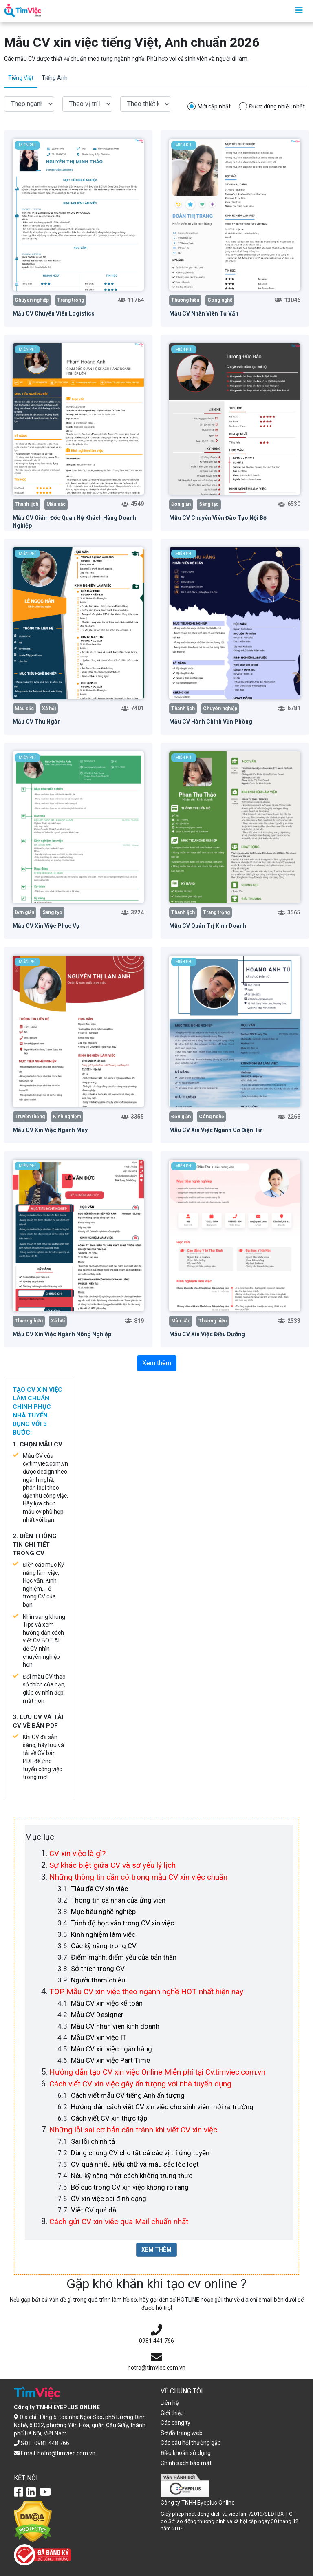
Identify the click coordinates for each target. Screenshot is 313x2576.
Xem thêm (156, 1363)
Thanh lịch (26, 504)
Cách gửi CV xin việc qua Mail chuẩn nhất (118, 2221)
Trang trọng (70, 300)
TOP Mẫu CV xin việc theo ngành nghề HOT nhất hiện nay (146, 1991)
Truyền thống (30, 1116)
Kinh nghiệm (67, 1116)
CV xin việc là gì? (77, 1853)
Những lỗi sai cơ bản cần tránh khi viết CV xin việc (133, 2130)
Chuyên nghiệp (32, 300)
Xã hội (49, 708)
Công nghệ (219, 300)
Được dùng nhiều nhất (277, 106)
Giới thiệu (172, 2413)
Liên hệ (170, 2402)
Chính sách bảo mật (186, 2463)
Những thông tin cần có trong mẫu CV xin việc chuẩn (138, 1877)
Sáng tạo (209, 504)
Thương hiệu (185, 300)
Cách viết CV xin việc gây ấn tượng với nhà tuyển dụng (140, 2083)
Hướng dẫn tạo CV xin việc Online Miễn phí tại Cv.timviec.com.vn (157, 2072)
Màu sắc (56, 504)
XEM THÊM (156, 2249)
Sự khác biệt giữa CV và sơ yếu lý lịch (112, 1865)
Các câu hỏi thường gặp (191, 2442)
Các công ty (175, 2422)
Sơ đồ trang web (182, 2433)
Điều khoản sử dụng (186, 2453)
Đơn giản (181, 504)
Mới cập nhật (214, 106)
